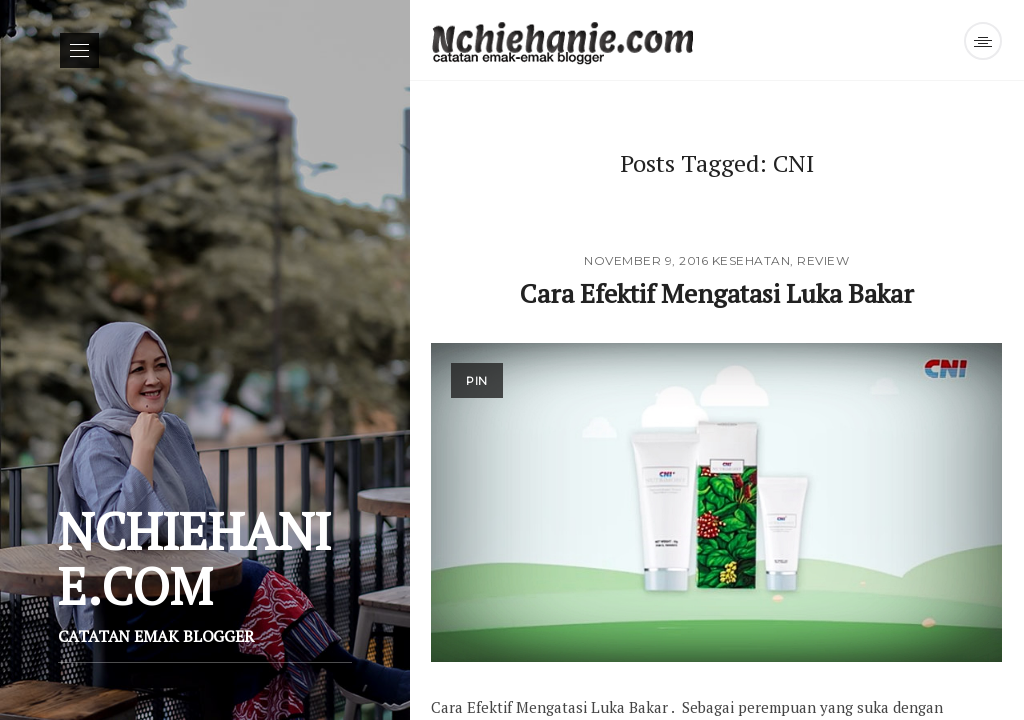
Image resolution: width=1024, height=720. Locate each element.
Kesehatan (751, 260)
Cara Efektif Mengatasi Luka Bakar (717, 293)
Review (823, 260)
